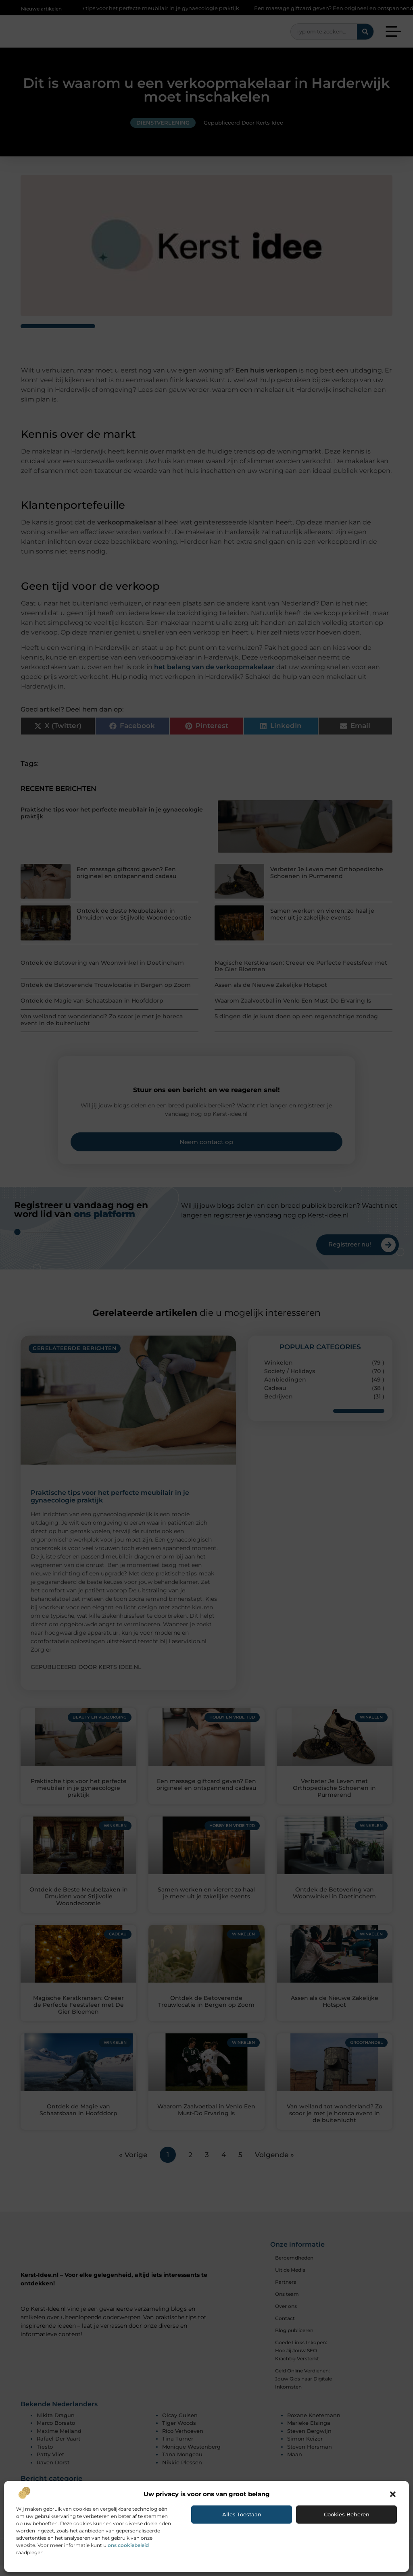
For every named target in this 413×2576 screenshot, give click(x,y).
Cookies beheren (346, 2514)
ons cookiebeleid (128, 2545)
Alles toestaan (241, 2514)
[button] (393, 2494)
